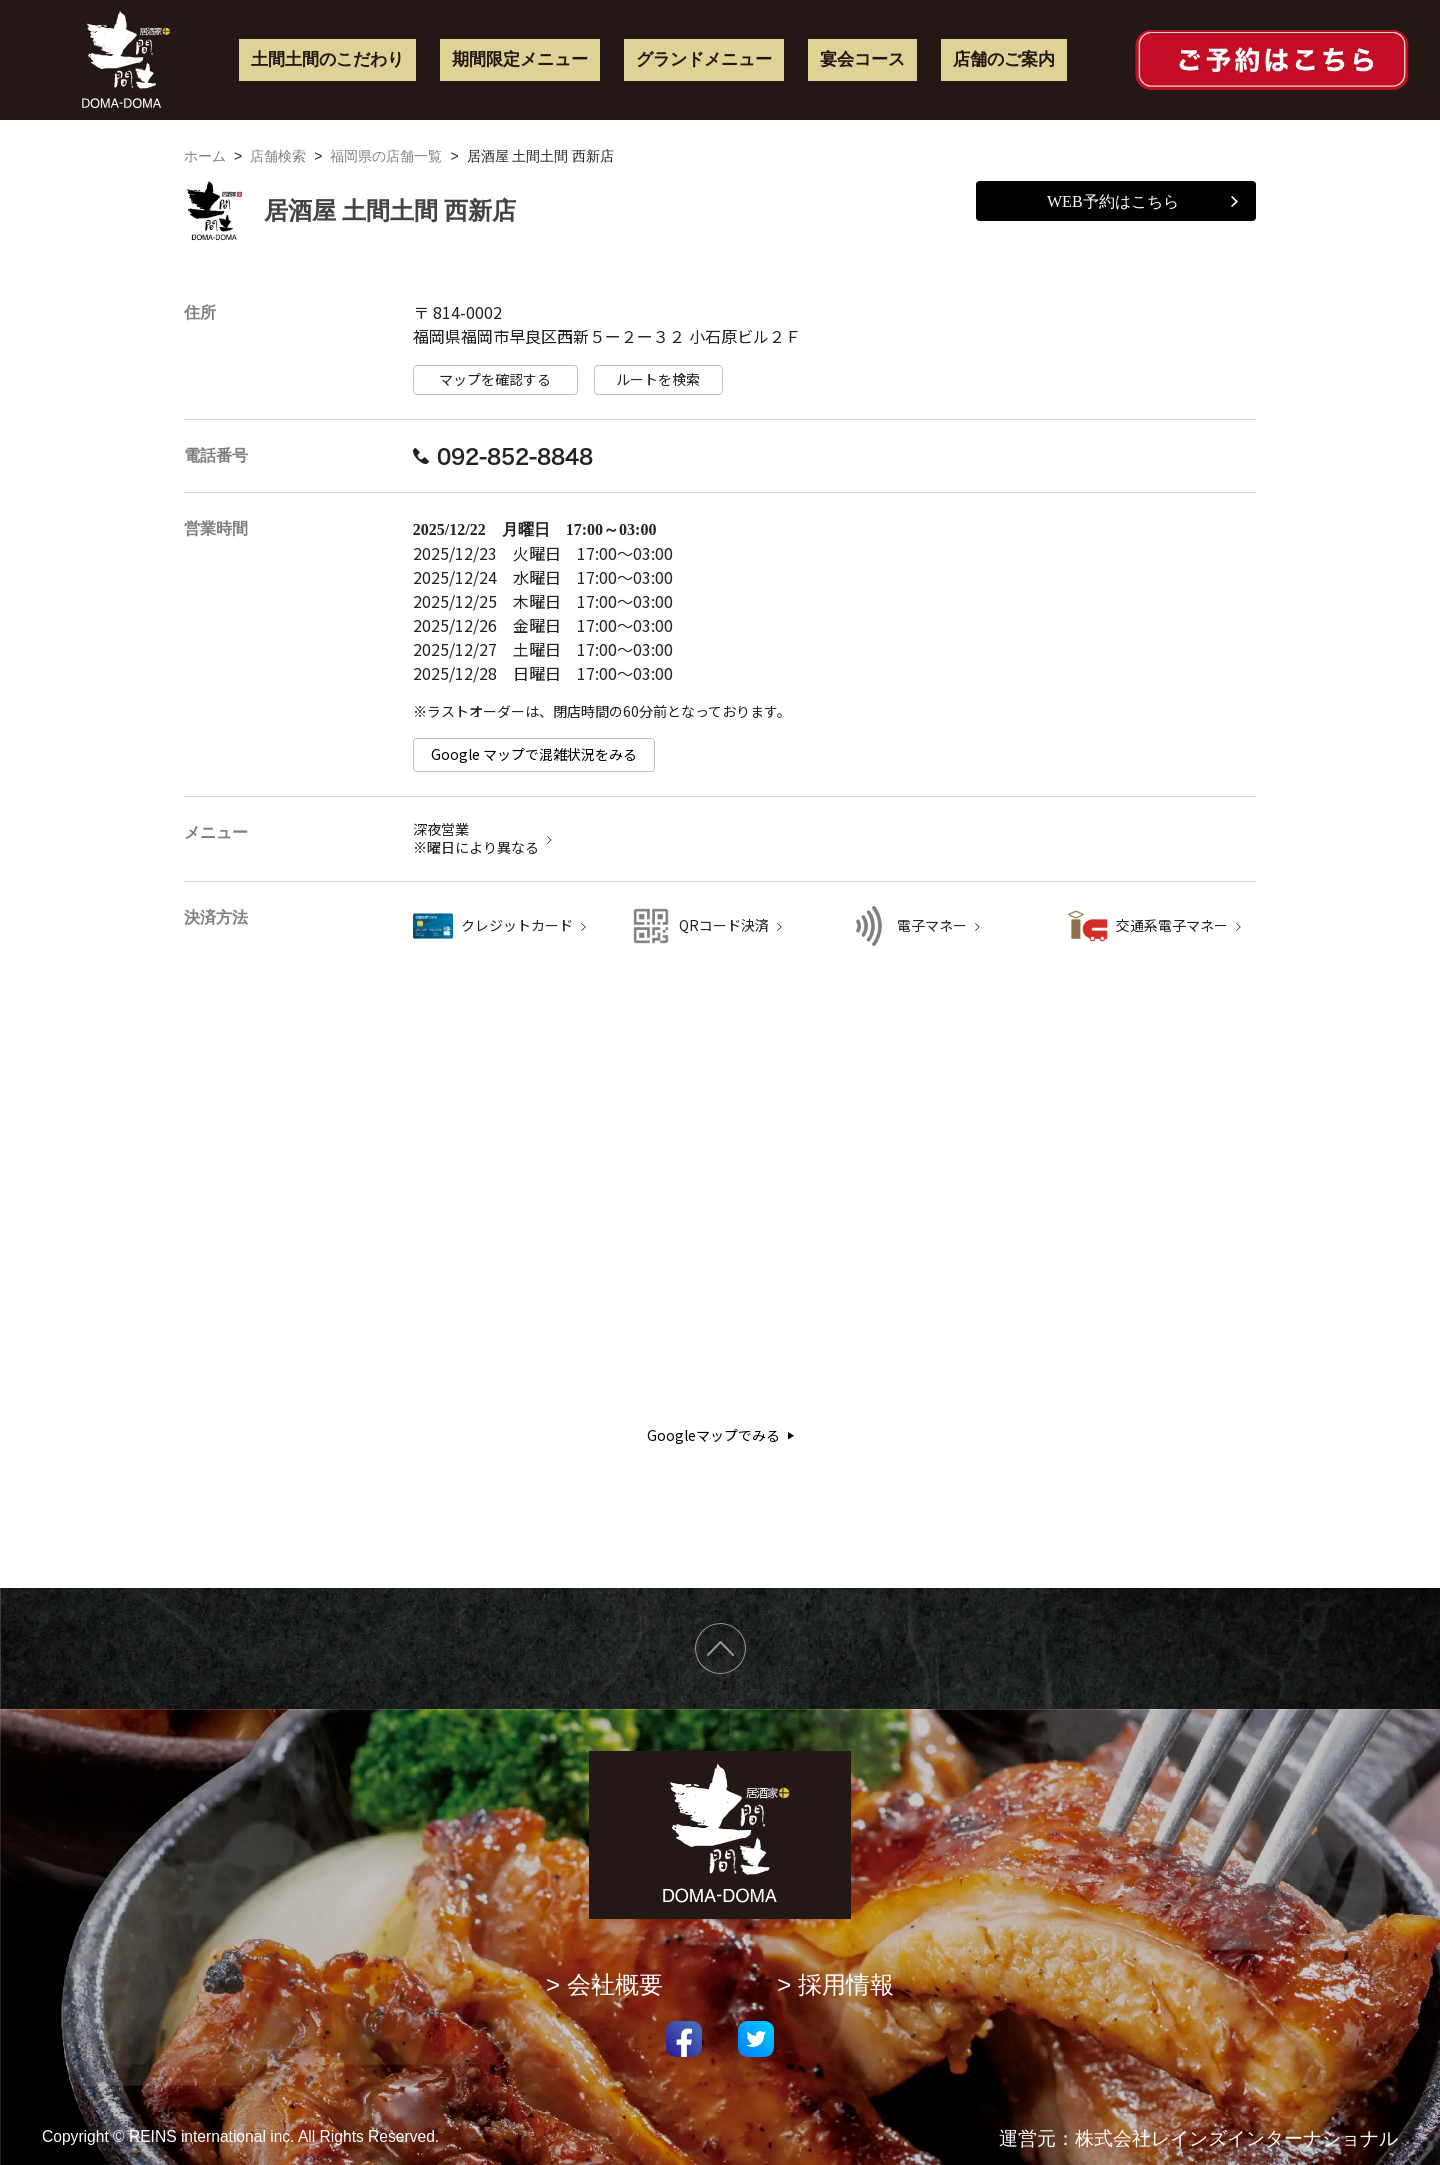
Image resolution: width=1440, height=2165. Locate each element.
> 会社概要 (604, 1984)
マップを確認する (495, 379)
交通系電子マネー (1172, 925)
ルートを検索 (658, 379)
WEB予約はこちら (1142, 201)
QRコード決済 (724, 925)
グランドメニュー (704, 59)
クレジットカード (517, 925)
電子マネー (932, 925)
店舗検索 (278, 156)
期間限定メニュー (520, 59)
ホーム (205, 156)
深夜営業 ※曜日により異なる (476, 838)
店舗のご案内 (1004, 59)
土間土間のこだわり (327, 59)
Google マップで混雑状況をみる (534, 754)
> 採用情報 (835, 1984)
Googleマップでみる (720, 1435)
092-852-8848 (503, 456)
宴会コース (862, 59)
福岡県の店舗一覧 (386, 156)
